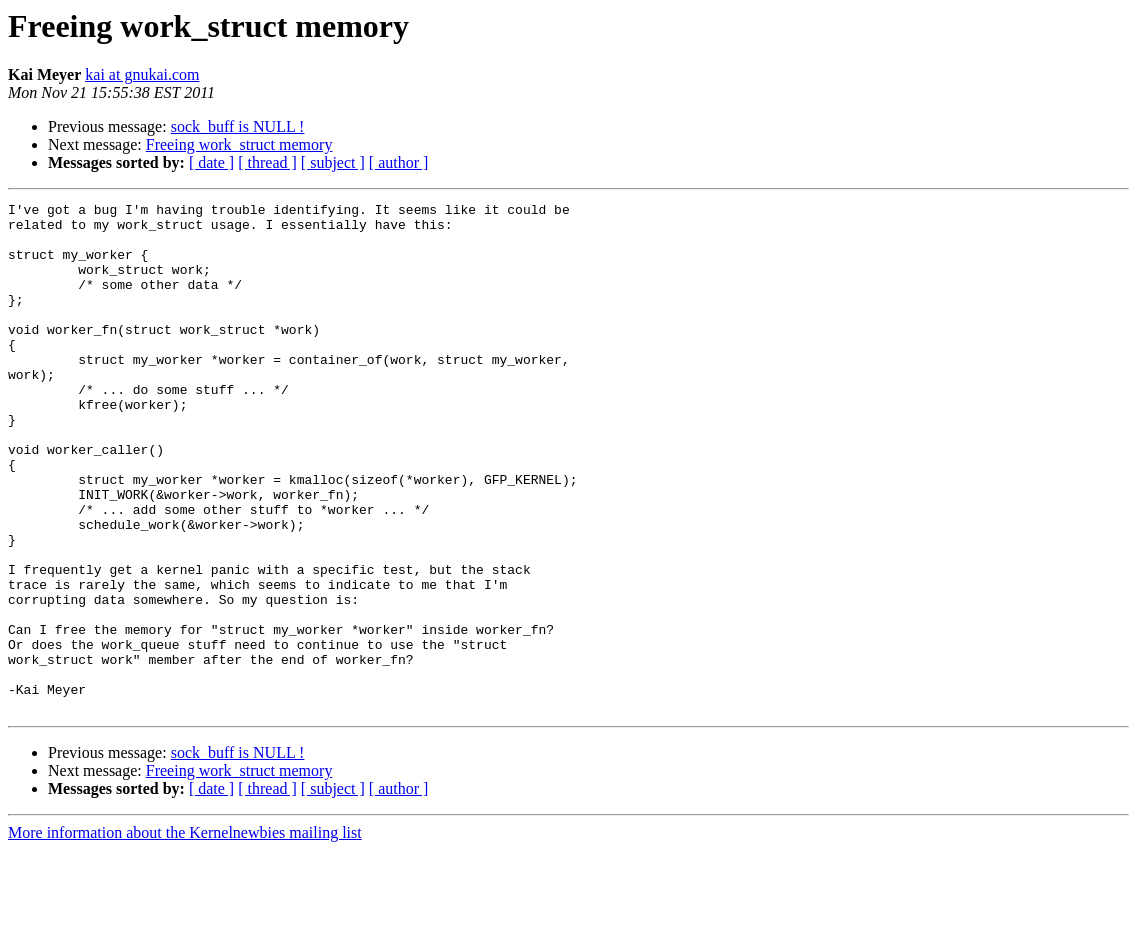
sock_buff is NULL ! (238, 126)
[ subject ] (333, 162)
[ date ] (211, 162)
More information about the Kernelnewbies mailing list (185, 934)
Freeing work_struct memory (239, 144)
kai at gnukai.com (142, 74)
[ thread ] (267, 162)
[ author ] (399, 162)
